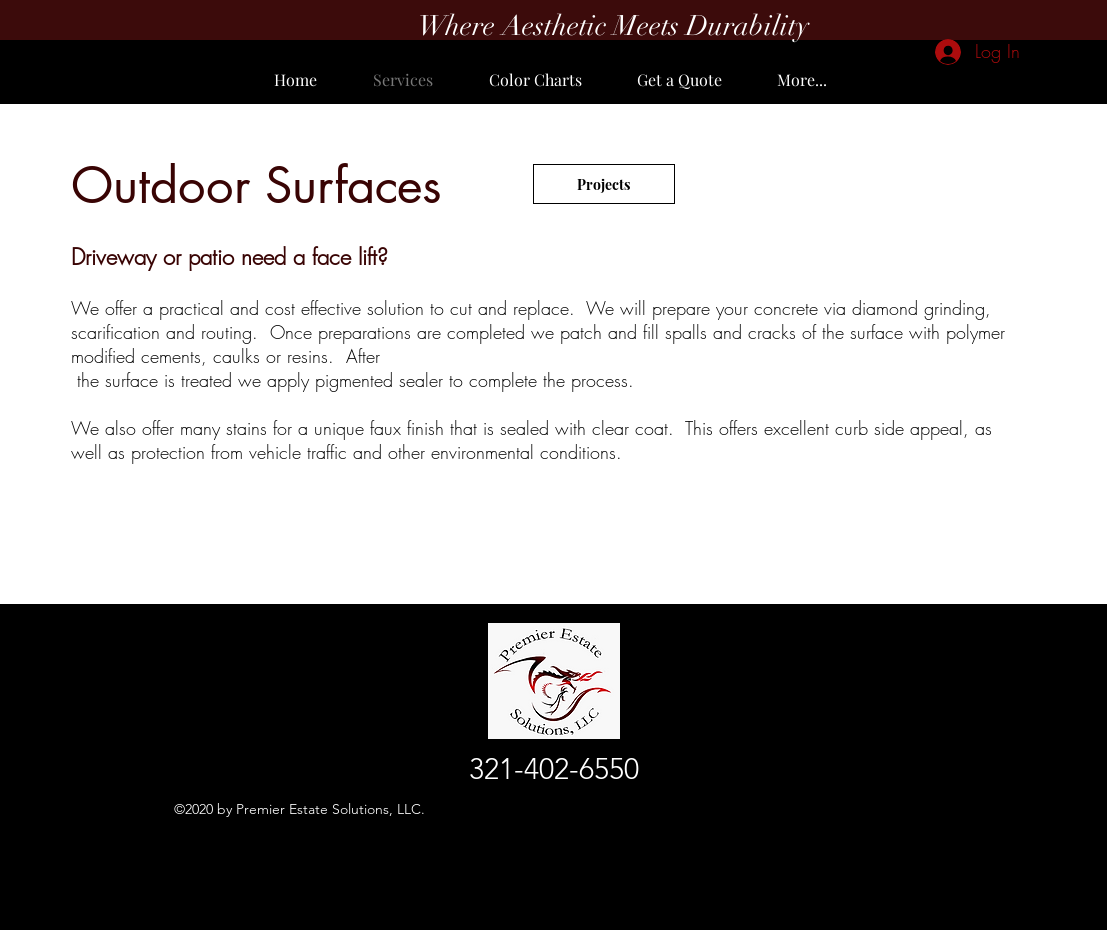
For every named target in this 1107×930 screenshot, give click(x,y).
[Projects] (604, 184)
